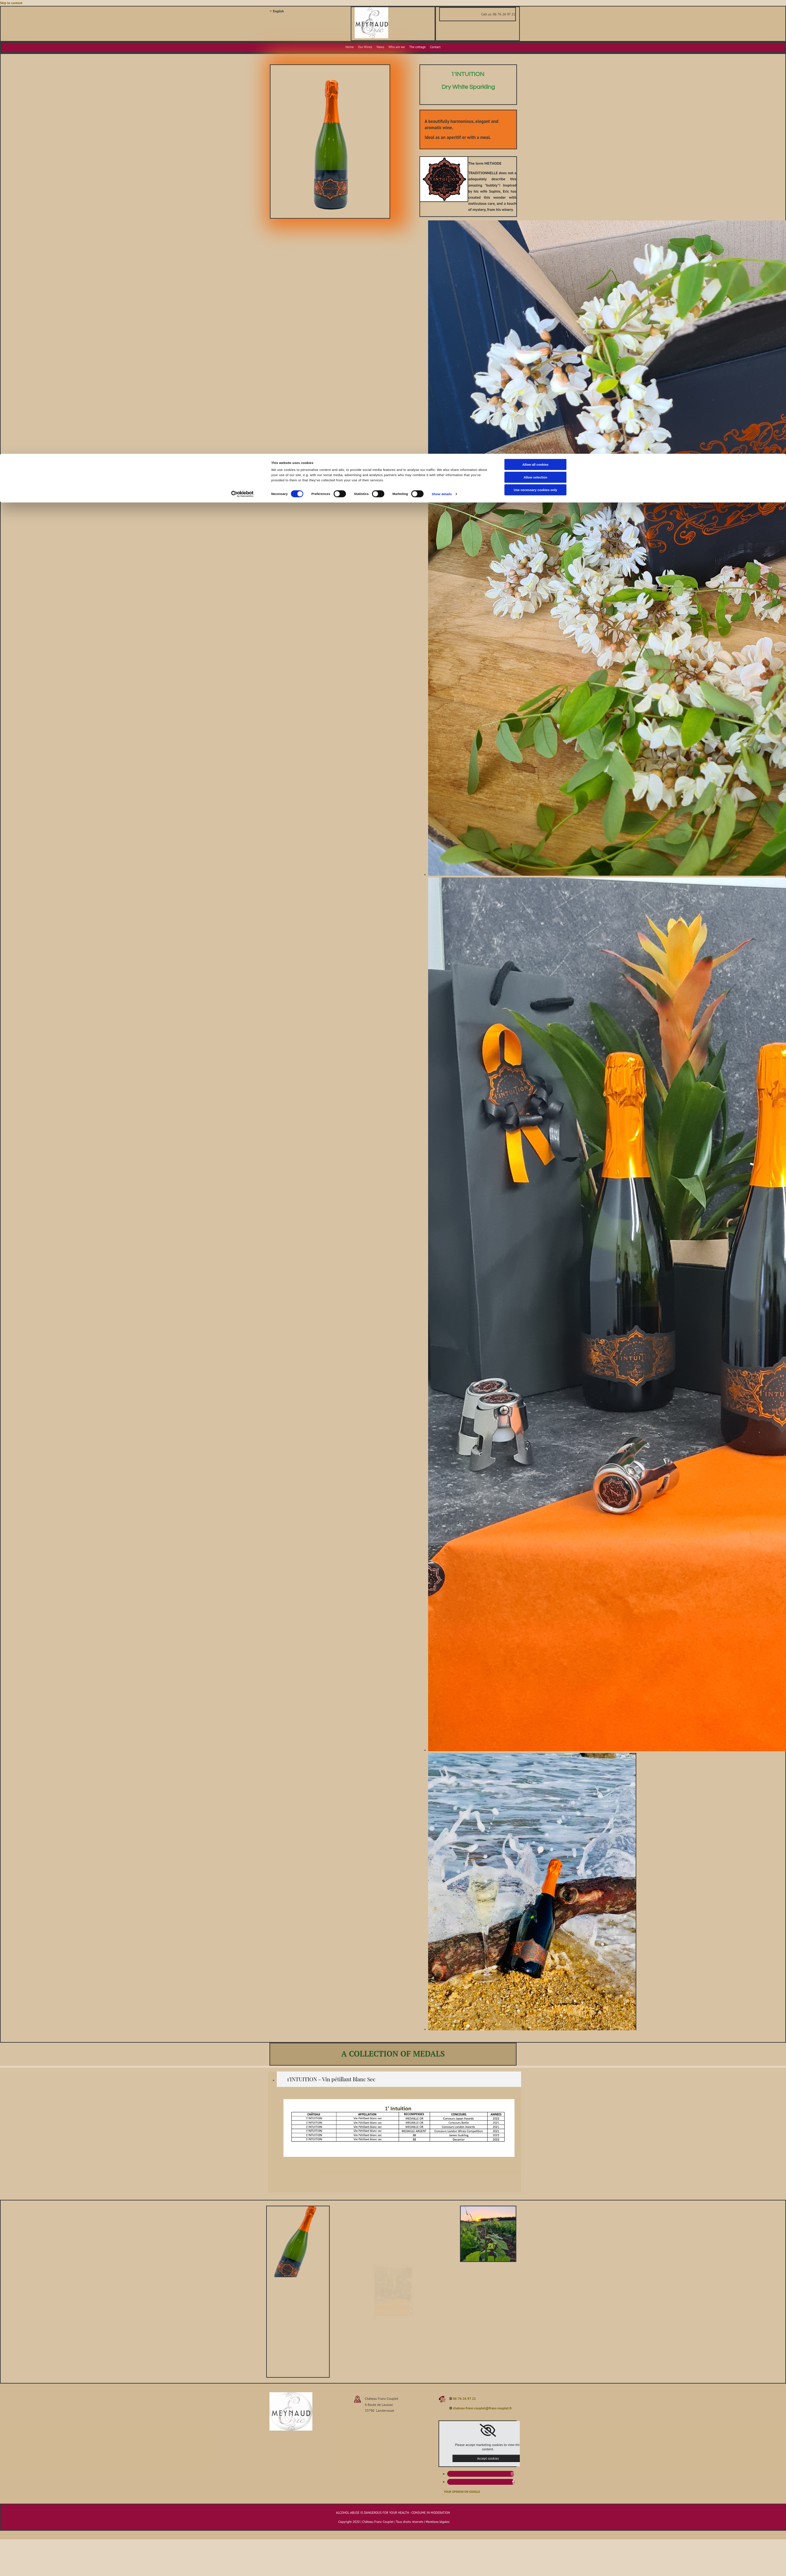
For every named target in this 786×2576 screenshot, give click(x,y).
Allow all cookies (535, 11)
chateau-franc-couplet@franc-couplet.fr (482, 2406)
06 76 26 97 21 (464, 2397)
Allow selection (535, 23)
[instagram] (512, 2471)
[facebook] (513, 2479)
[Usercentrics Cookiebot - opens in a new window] (242, 40)
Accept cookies (488, 2456)
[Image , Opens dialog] (532, 2027)
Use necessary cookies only (535, 36)
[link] (488, 2428)
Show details (442, 40)
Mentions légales (437, 2520)
